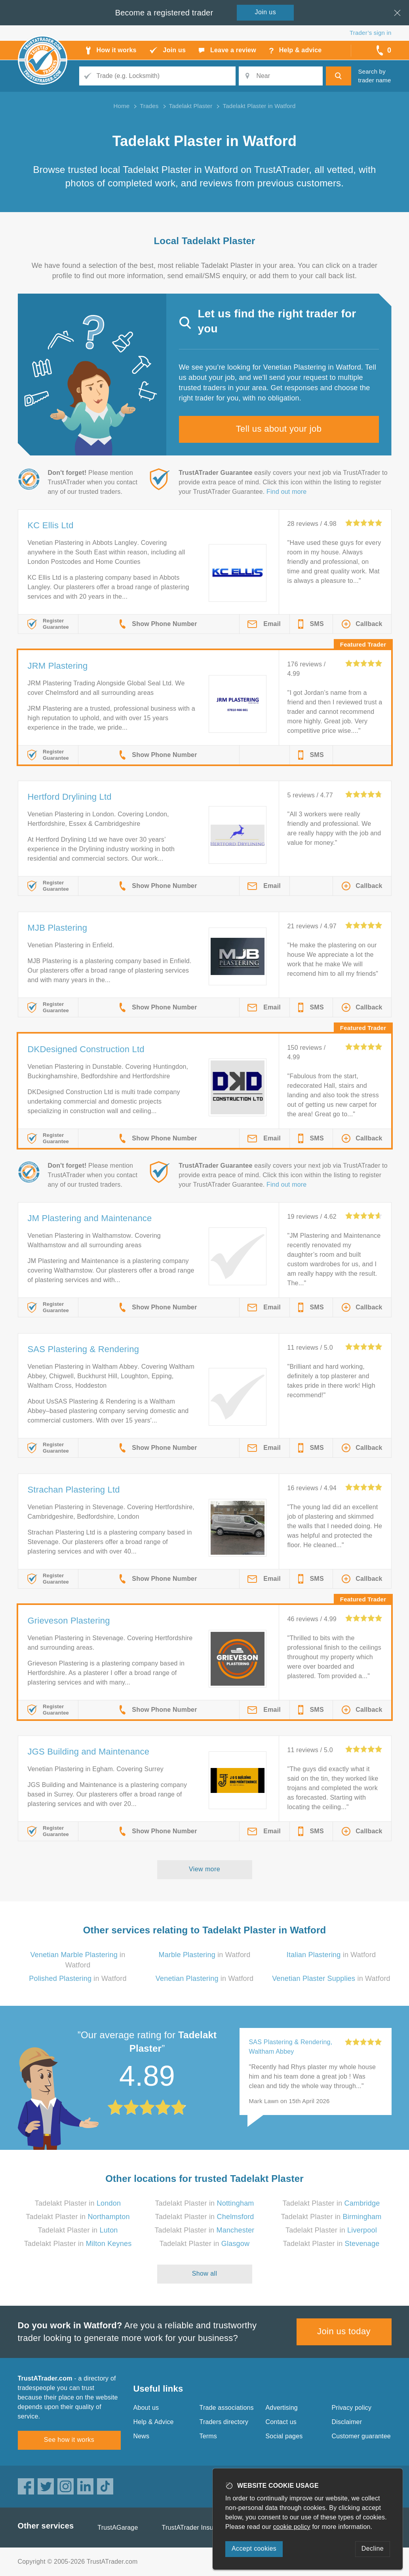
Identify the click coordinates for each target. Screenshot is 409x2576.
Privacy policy (352, 2407)
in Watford (204, 1955)
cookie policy (291, 2526)
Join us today (344, 2331)
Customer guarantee (361, 2436)
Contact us (281, 2422)
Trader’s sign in (370, 32)
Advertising (282, 2407)
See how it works (69, 2439)
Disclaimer (347, 2422)
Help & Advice (153, 2422)
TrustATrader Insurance (196, 2527)
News (141, 2436)
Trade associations (227, 2407)
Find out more (286, 491)
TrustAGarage (117, 2527)
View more (204, 1869)
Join (265, 12)
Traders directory (224, 2422)
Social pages (284, 2436)
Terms (208, 2436)
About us (146, 2407)
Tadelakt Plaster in (78, 2203)
